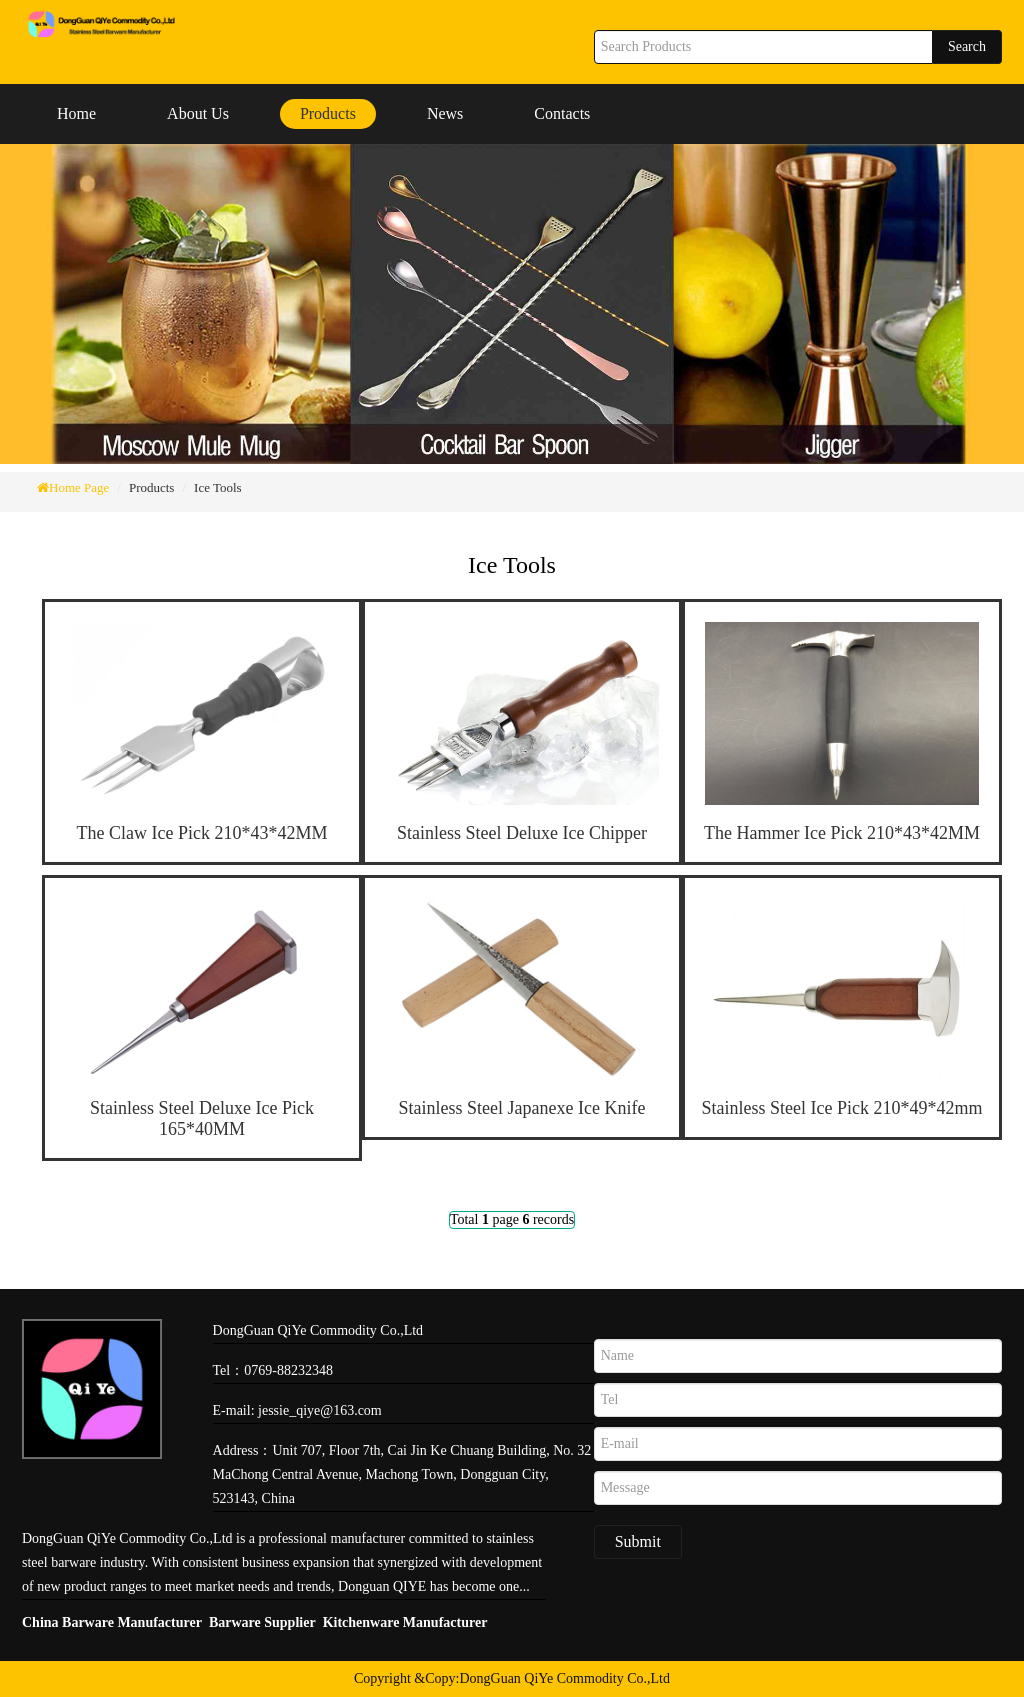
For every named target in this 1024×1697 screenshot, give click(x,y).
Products (328, 113)
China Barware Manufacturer (112, 1622)
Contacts (562, 113)
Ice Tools (218, 487)
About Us (198, 113)
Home (76, 113)
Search (967, 46)
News (445, 113)
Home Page (79, 487)
